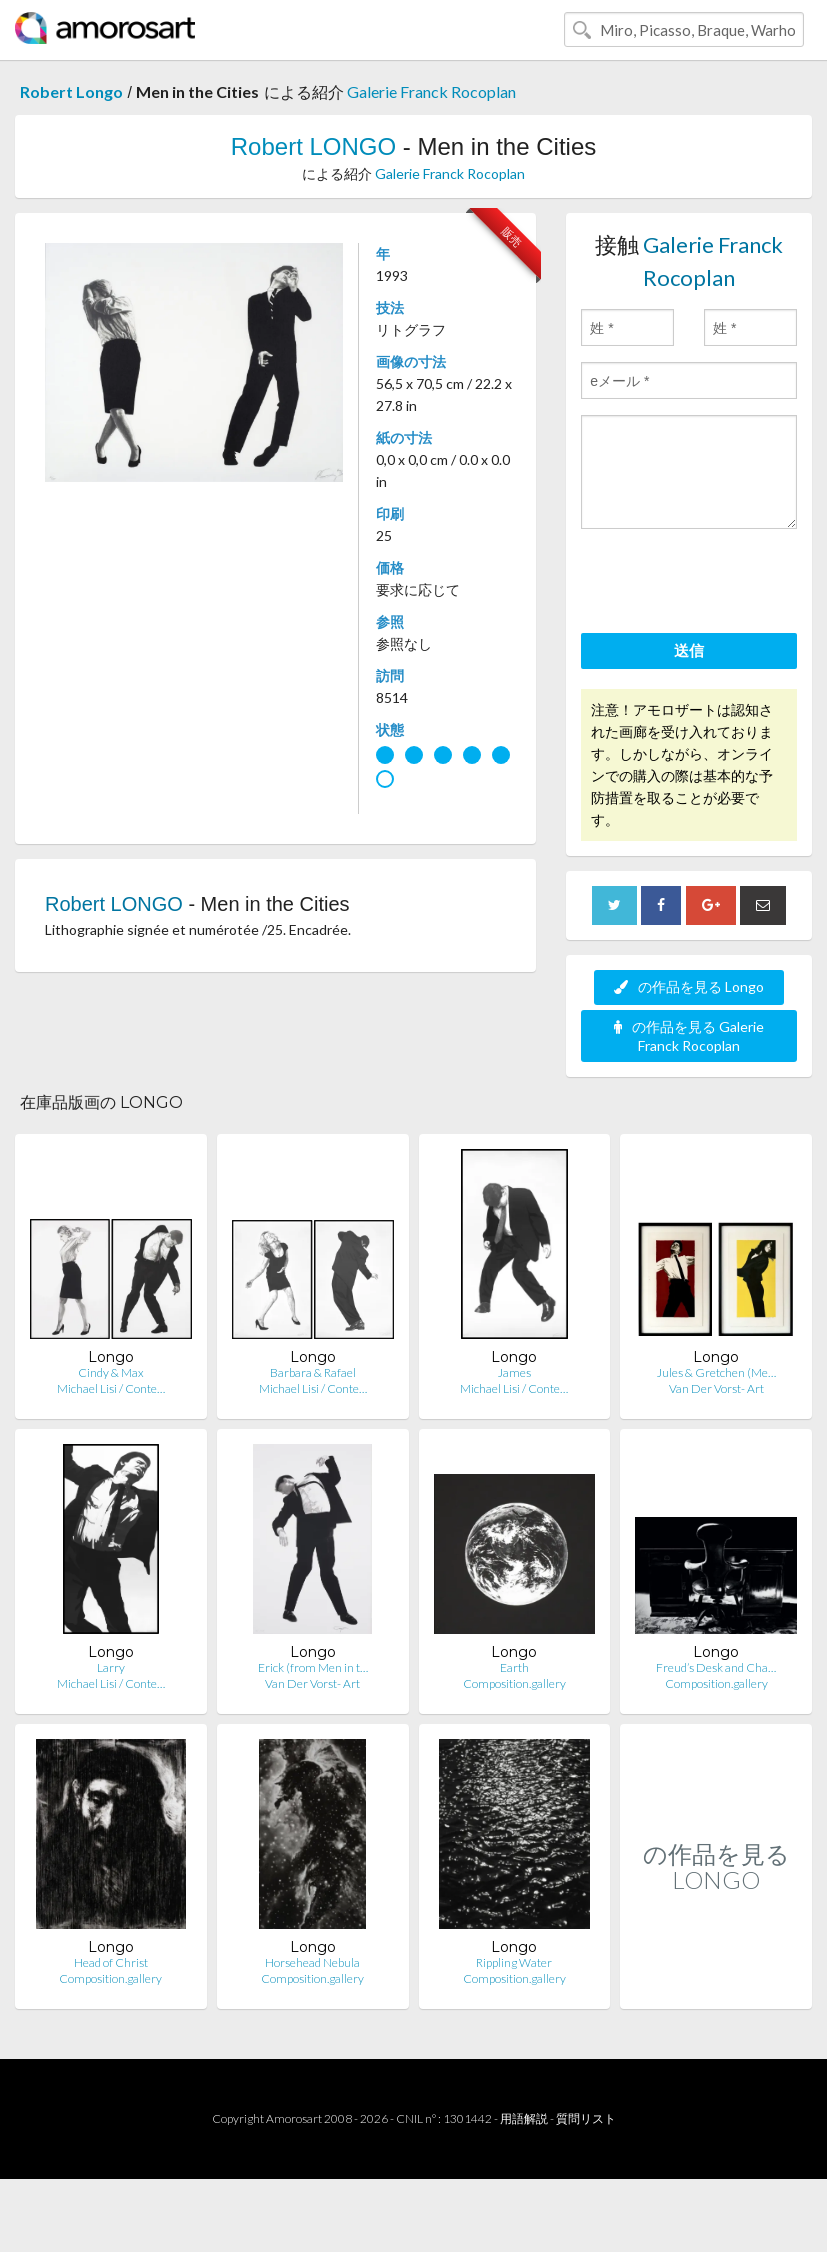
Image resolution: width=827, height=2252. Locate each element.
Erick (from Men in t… (313, 1667)
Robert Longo (71, 91)
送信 (689, 650)
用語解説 (524, 2118)
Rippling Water (514, 1962)
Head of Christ (111, 1962)
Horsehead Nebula (312, 1962)
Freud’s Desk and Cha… (716, 1667)
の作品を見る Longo (689, 986)
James (514, 1372)
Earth (514, 1667)
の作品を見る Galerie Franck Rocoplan (689, 1036)
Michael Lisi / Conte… (111, 1388)
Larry (111, 1667)
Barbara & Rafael (313, 1372)
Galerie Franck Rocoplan (431, 91)
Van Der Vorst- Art (716, 1388)
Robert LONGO (313, 146)
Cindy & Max (111, 1372)
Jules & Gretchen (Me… (716, 1372)
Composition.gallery (514, 1683)
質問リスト (586, 2118)
